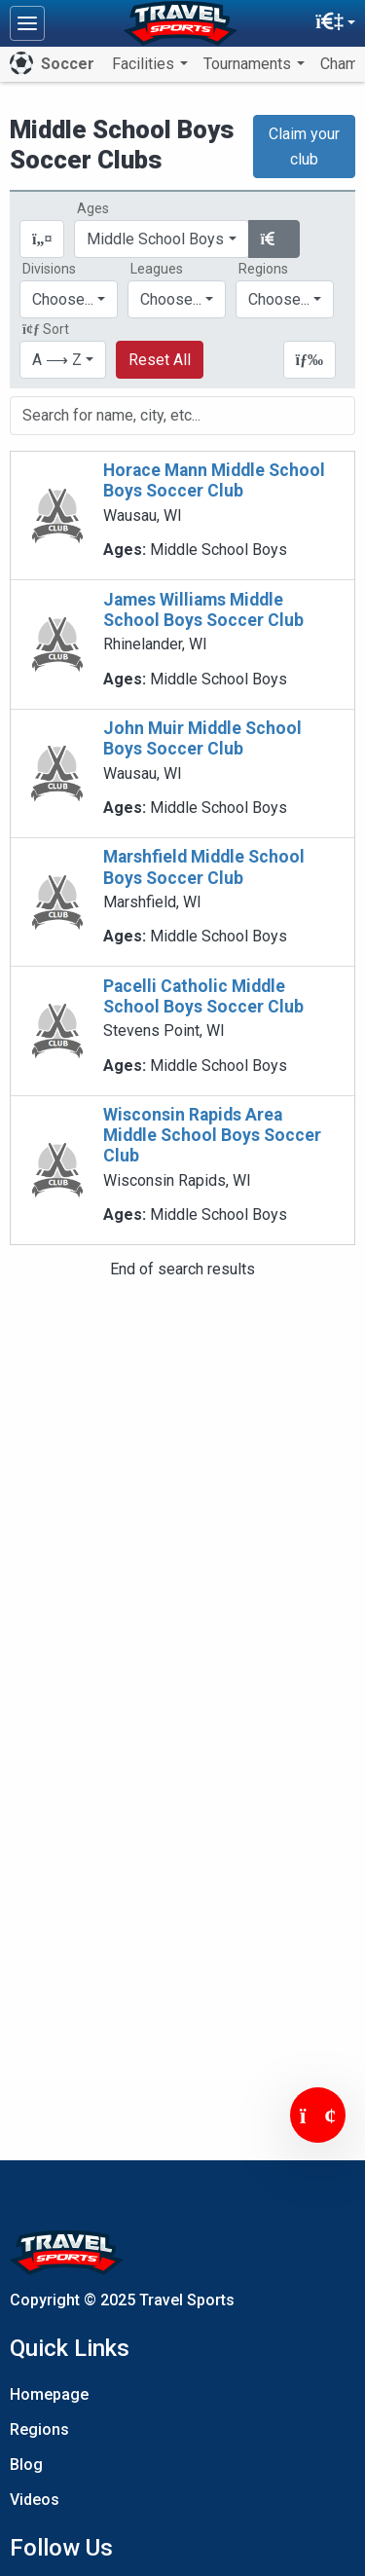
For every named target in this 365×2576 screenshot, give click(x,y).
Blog (26, 2464)
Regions (39, 2429)
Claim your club (304, 146)
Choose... (279, 299)
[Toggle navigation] (27, 23)
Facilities (145, 64)
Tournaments (249, 64)
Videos (34, 2499)
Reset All (159, 359)
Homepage (49, 2394)
